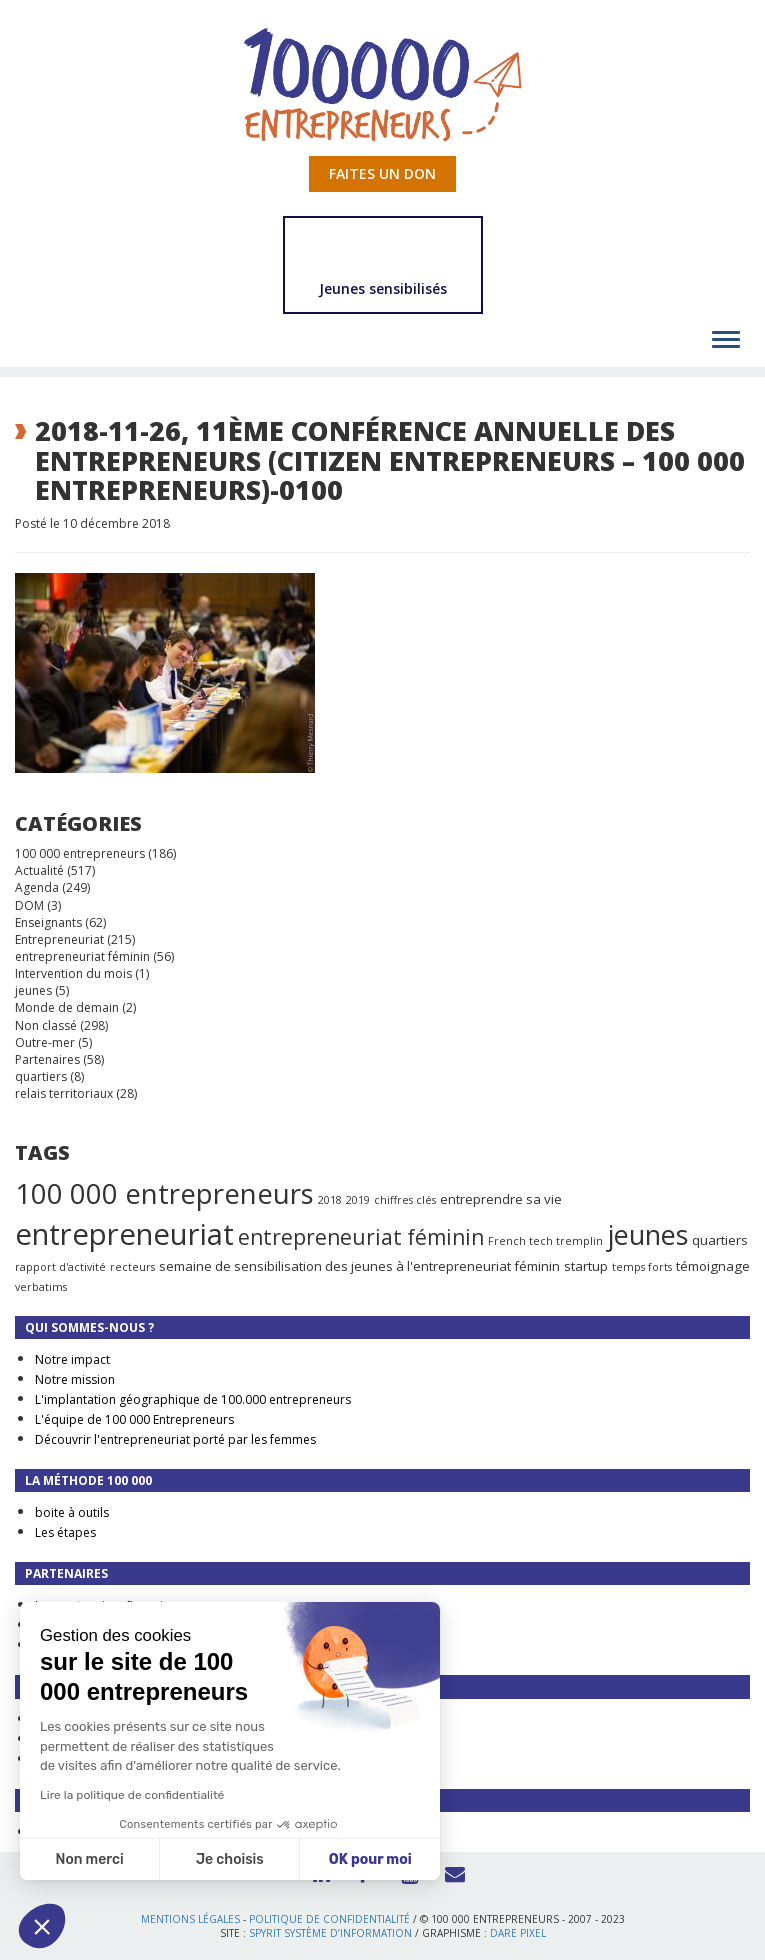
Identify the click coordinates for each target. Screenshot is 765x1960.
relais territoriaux (64, 1093)
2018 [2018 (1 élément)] (330, 1200)
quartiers (41, 1076)
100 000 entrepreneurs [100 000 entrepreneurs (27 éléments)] (164, 1193)
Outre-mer (45, 1042)
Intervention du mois (73, 973)
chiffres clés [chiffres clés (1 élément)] (405, 1200)
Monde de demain (67, 1007)
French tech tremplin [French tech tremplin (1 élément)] (545, 1241)
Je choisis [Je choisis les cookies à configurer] (230, 1859)
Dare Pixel (518, 1933)
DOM (29, 905)
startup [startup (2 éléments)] (586, 1266)
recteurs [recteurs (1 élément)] (132, 1267)
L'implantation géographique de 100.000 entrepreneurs (193, 1399)
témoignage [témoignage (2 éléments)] (713, 1266)
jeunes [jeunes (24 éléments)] (647, 1234)
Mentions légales (190, 1919)
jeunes (33, 990)
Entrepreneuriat (59, 939)
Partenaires (47, 1059)
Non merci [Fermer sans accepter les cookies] (89, 1859)
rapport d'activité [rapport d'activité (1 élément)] (60, 1267)
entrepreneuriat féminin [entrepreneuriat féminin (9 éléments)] (361, 1237)
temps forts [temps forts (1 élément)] (642, 1267)
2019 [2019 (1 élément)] (358, 1200)
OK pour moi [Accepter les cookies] (370, 1859)
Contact (449, 1872)
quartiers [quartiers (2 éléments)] (720, 1240)
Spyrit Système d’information (330, 1933)
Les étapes (65, 1532)
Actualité (39, 870)
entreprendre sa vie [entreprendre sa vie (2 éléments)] (501, 1199)
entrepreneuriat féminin (82, 956)
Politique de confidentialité (329, 1919)
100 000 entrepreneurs (80, 853)
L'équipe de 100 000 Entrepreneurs (134, 1419)
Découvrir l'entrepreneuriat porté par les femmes (175, 1439)
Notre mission (75, 1379)
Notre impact (72, 1359)
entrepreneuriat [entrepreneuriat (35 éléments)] (124, 1234)
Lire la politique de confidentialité (132, 1795)
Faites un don (382, 173)
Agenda (37, 887)
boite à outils (72, 1512)
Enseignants (48, 922)
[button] (42, 1926)
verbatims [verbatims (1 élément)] (41, 1287)
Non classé (46, 1025)
